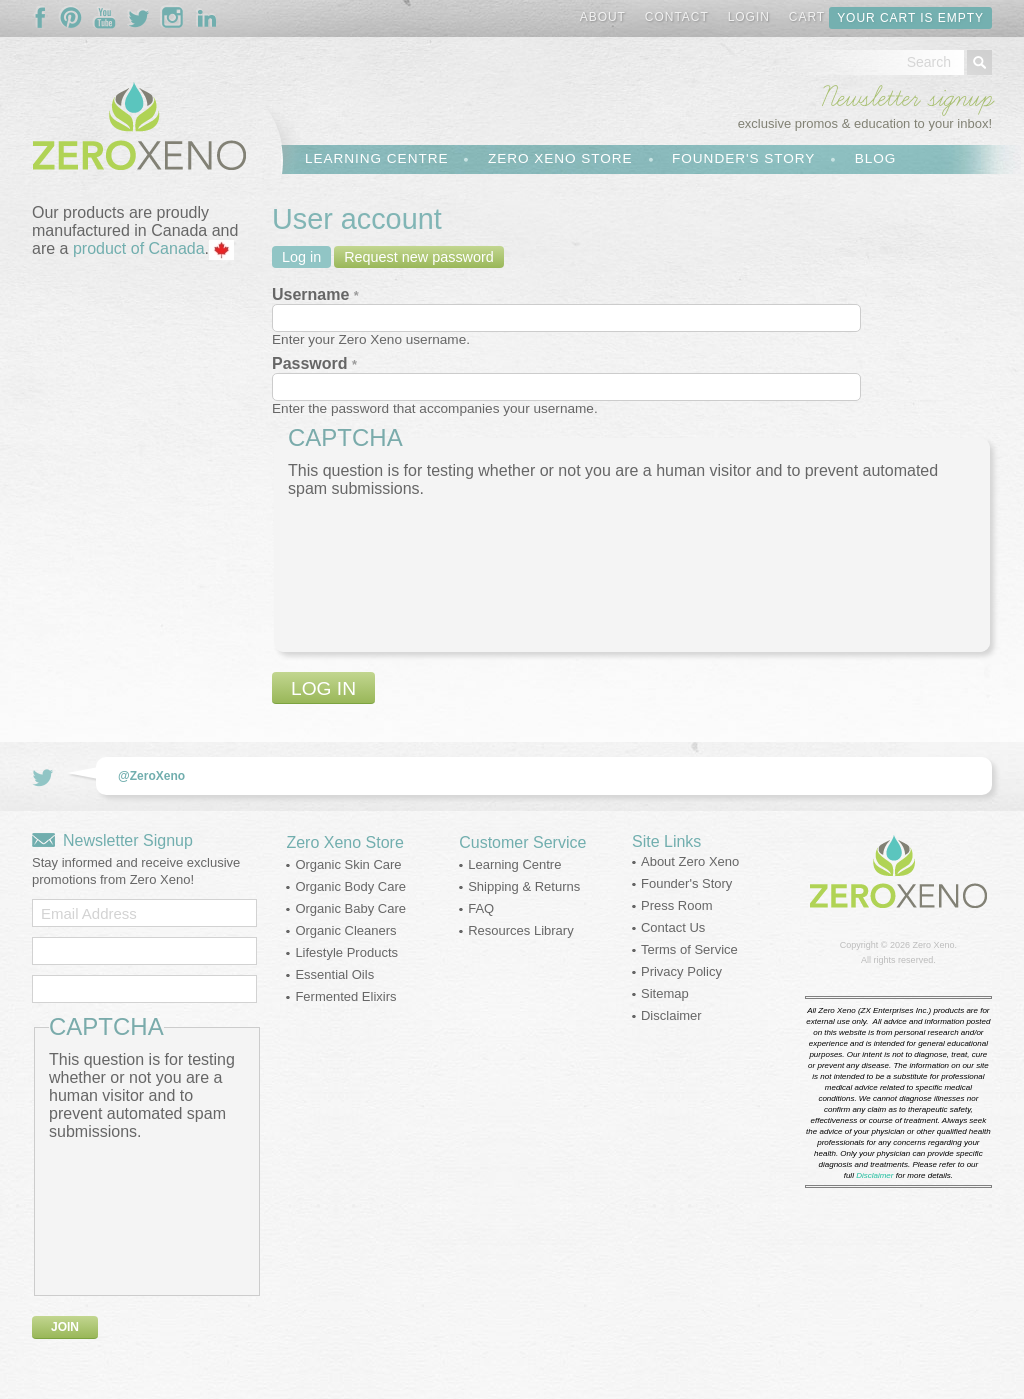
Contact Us (673, 927)
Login (749, 17)
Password (314, 363)
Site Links (666, 841)
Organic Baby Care (350, 908)
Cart (807, 17)
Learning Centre (376, 158)
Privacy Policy (681, 971)
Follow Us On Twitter (139, 18)
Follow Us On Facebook (45, 18)
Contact (677, 17)
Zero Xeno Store (560, 158)
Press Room (677, 905)
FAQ (481, 908)
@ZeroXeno (151, 776)
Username (315, 294)
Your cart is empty (910, 18)
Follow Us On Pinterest (71, 18)
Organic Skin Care (348, 864)
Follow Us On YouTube (105, 18)
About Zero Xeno (690, 861)
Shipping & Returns (524, 886)
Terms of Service (689, 949)
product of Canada (139, 248)
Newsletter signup (906, 98)
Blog (876, 158)
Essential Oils (334, 974)
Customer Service (522, 842)
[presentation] (370, 570)
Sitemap (665, 993)
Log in (301, 257)
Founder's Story (743, 158)
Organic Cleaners (345, 930)
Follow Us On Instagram (173, 18)
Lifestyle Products (346, 952)
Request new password (419, 257)
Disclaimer (671, 1015)
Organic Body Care (350, 886)
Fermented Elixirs (345, 996)
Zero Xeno (933, 945)
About (603, 17)
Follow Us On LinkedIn (207, 18)
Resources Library (521, 930)
